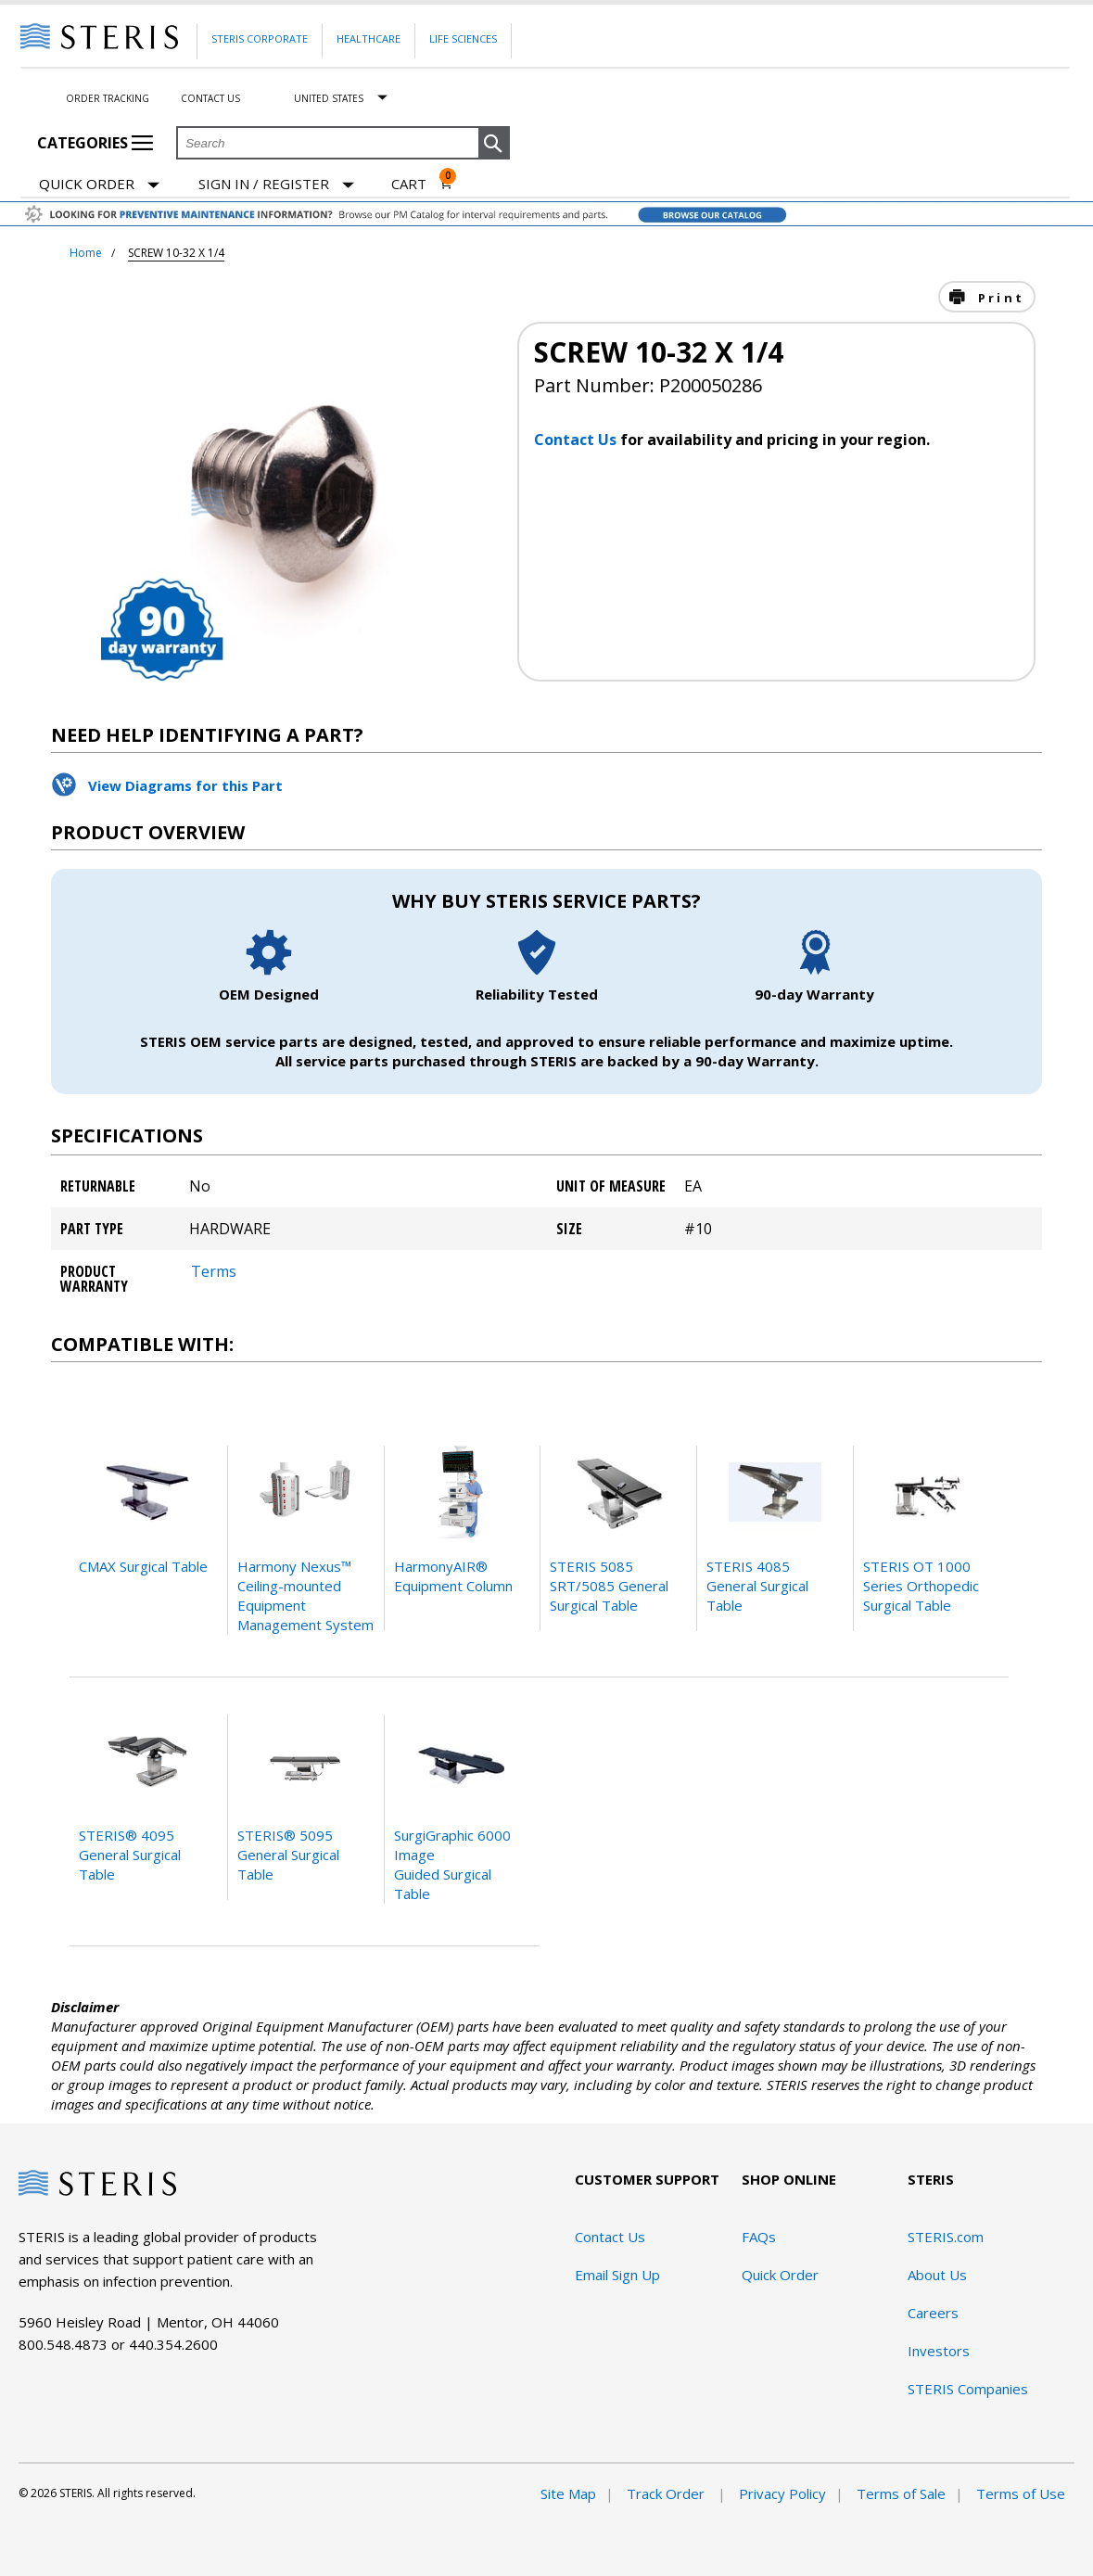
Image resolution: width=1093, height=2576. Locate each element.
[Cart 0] (422, 183)
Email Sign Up (617, 2274)
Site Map (568, 2493)
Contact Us (210, 98)
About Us (937, 2274)
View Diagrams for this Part (185, 785)
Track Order (667, 2493)
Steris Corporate (259, 38)
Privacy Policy (782, 2493)
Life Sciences (463, 38)
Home (86, 253)
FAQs (759, 2236)
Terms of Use (1020, 2493)
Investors (939, 2350)
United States (328, 98)
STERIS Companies (968, 2388)
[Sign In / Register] (276, 184)
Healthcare (368, 38)
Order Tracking (107, 98)
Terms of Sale (901, 2493)
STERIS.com (946, 2236)
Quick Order (99, 185)
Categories (95, 143)
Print (998, 297)
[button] (494, 143)
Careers (933, 2312)
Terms (213, 1271)
